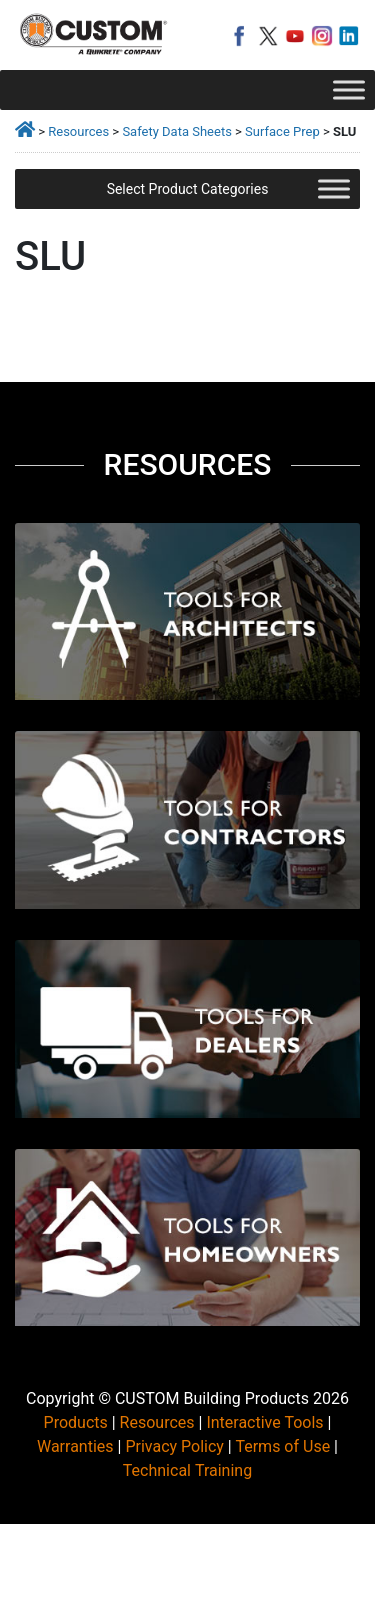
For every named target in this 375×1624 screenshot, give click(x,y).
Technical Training (187, 1470)
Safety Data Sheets (176, 131)
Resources (78, 131)
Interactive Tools (264, 1422)
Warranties (75, 1446)
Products (76, 1422)
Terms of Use (282, 1446)
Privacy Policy (174, 1446)
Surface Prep (282, 131)
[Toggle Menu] (349, 89)
